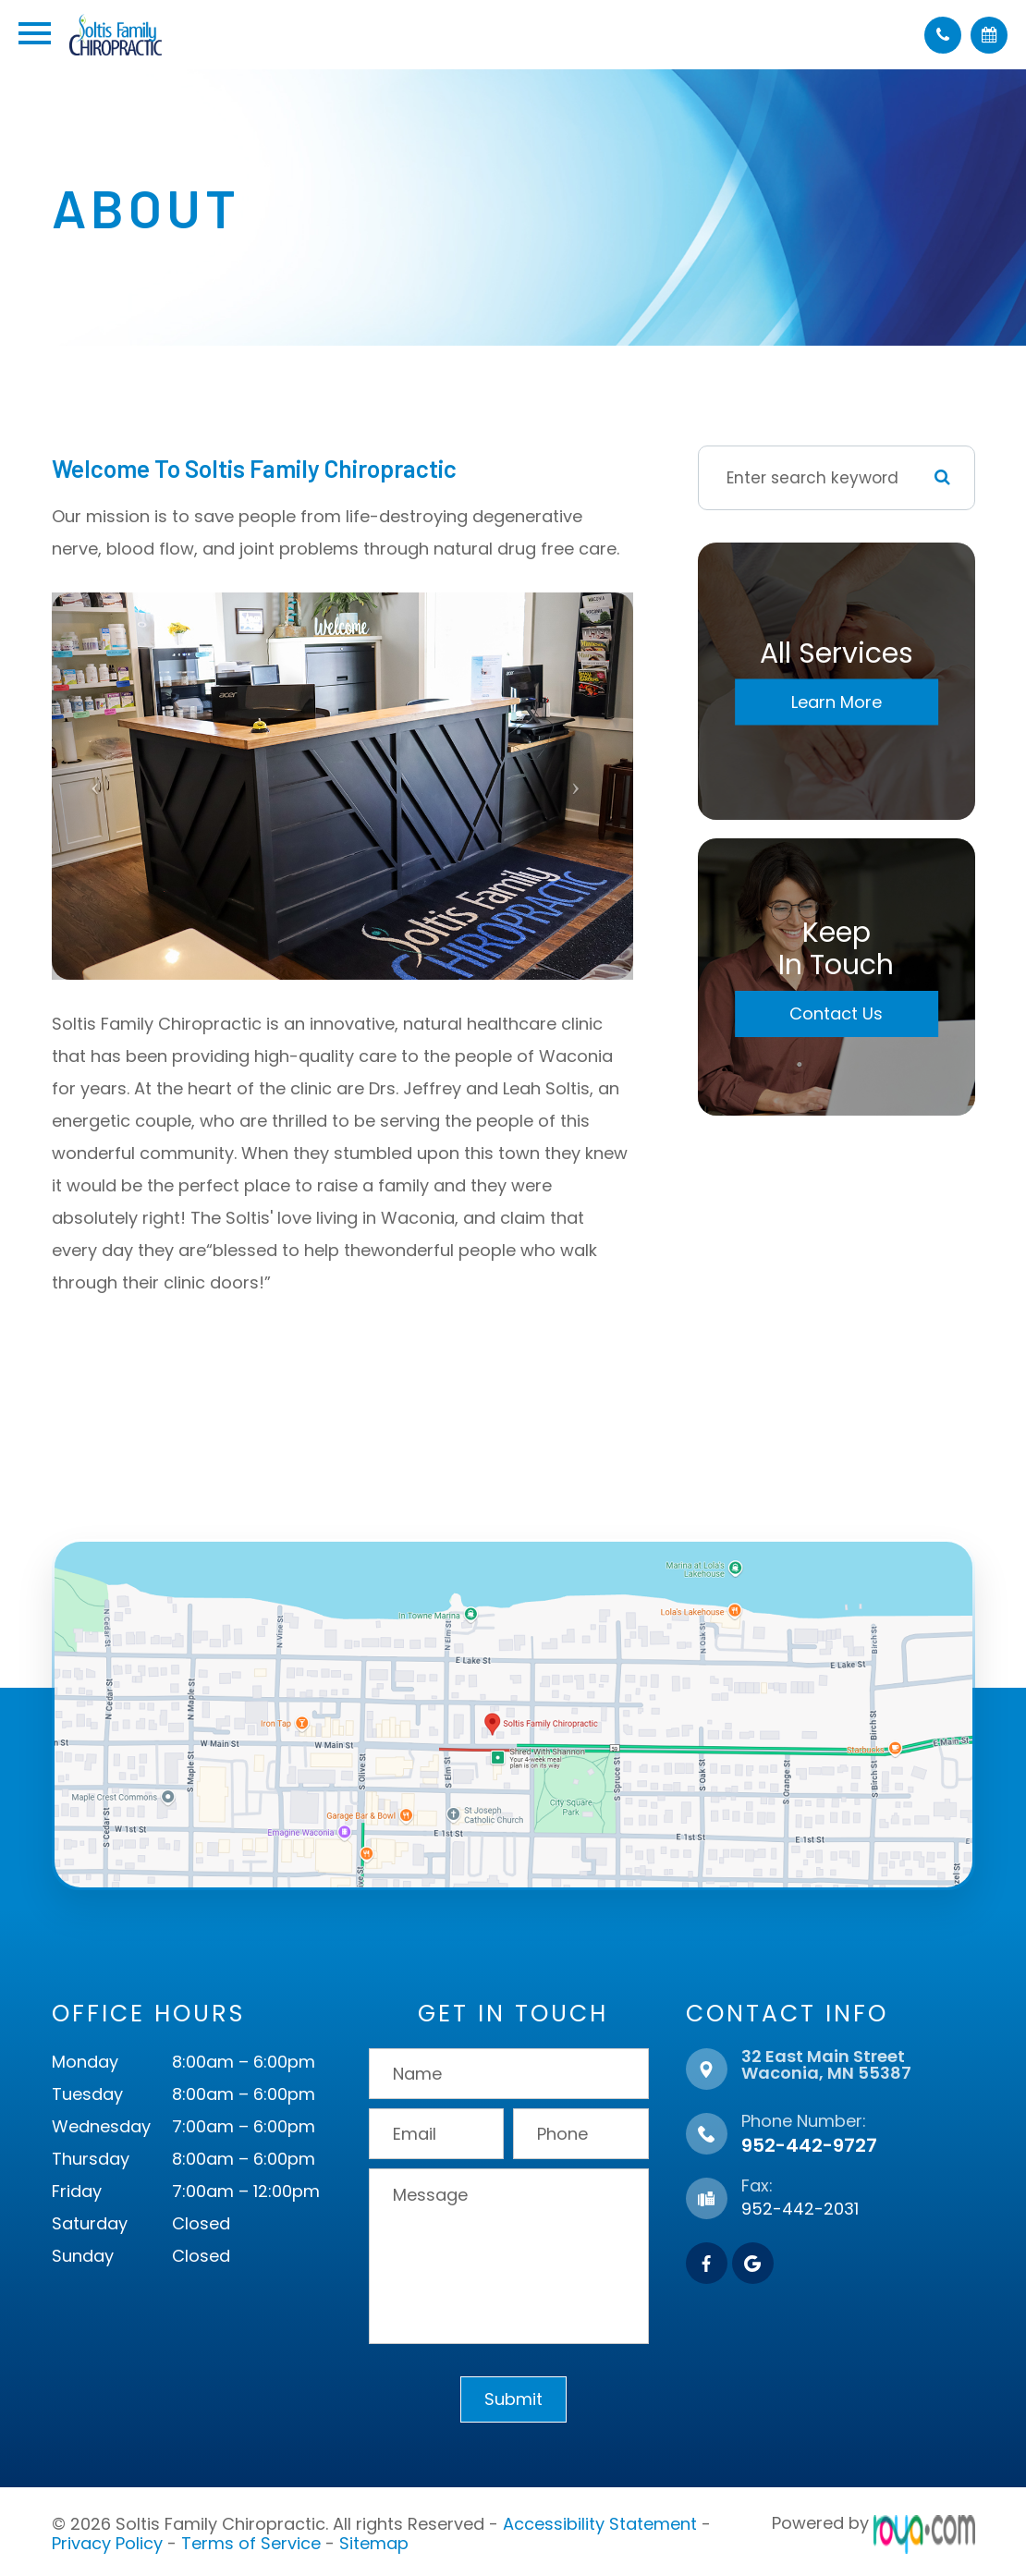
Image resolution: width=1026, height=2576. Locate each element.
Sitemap (374, 2539)
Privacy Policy (107, 2539)
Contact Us (836, 1013)
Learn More (836, 702)
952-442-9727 (809, 2145)
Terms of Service (251, 2539)
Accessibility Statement (600, 2522)
